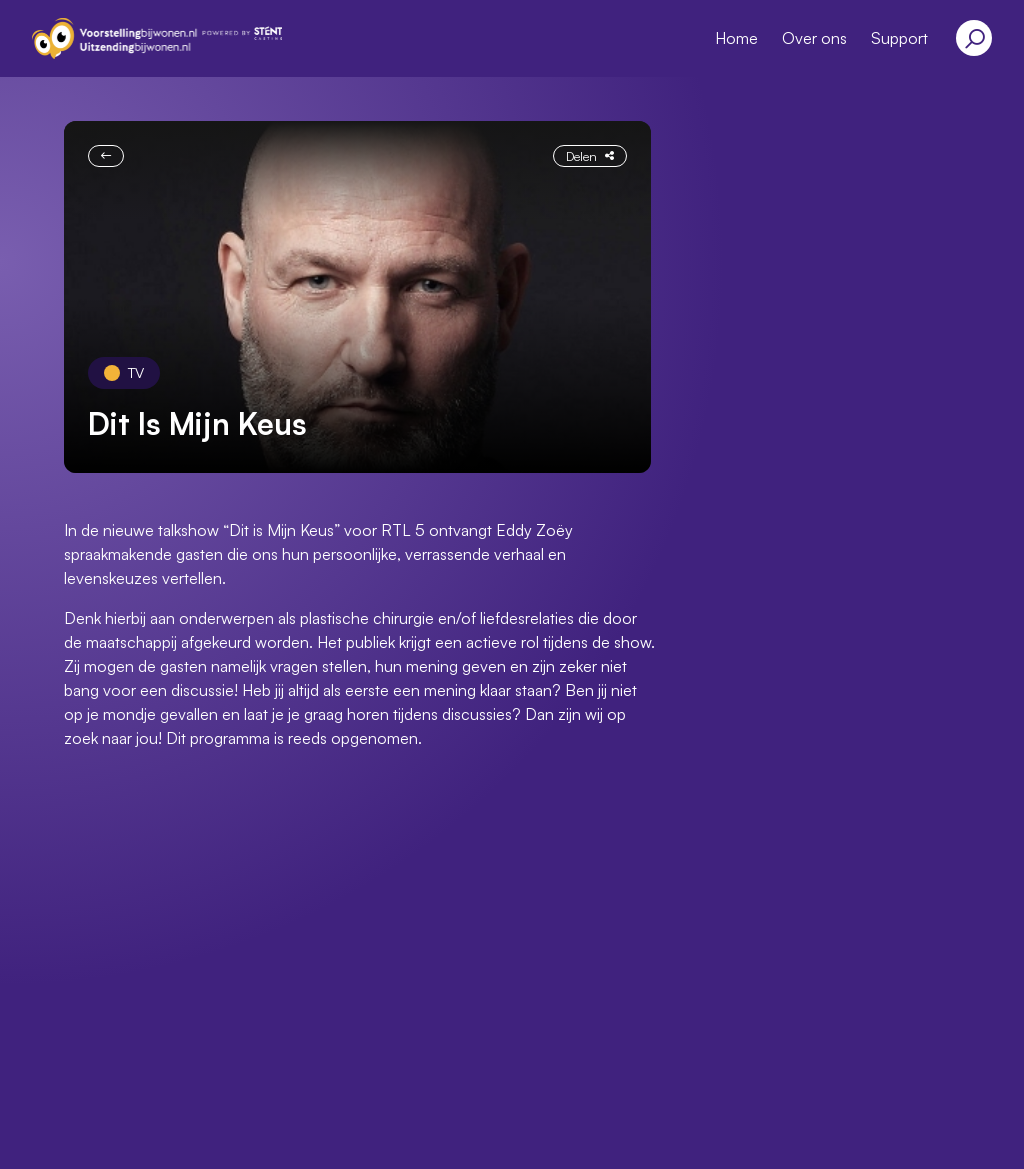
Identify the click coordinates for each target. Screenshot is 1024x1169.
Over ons (814, 38)
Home (736, 38)
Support (899, 38)
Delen (590, 156)
